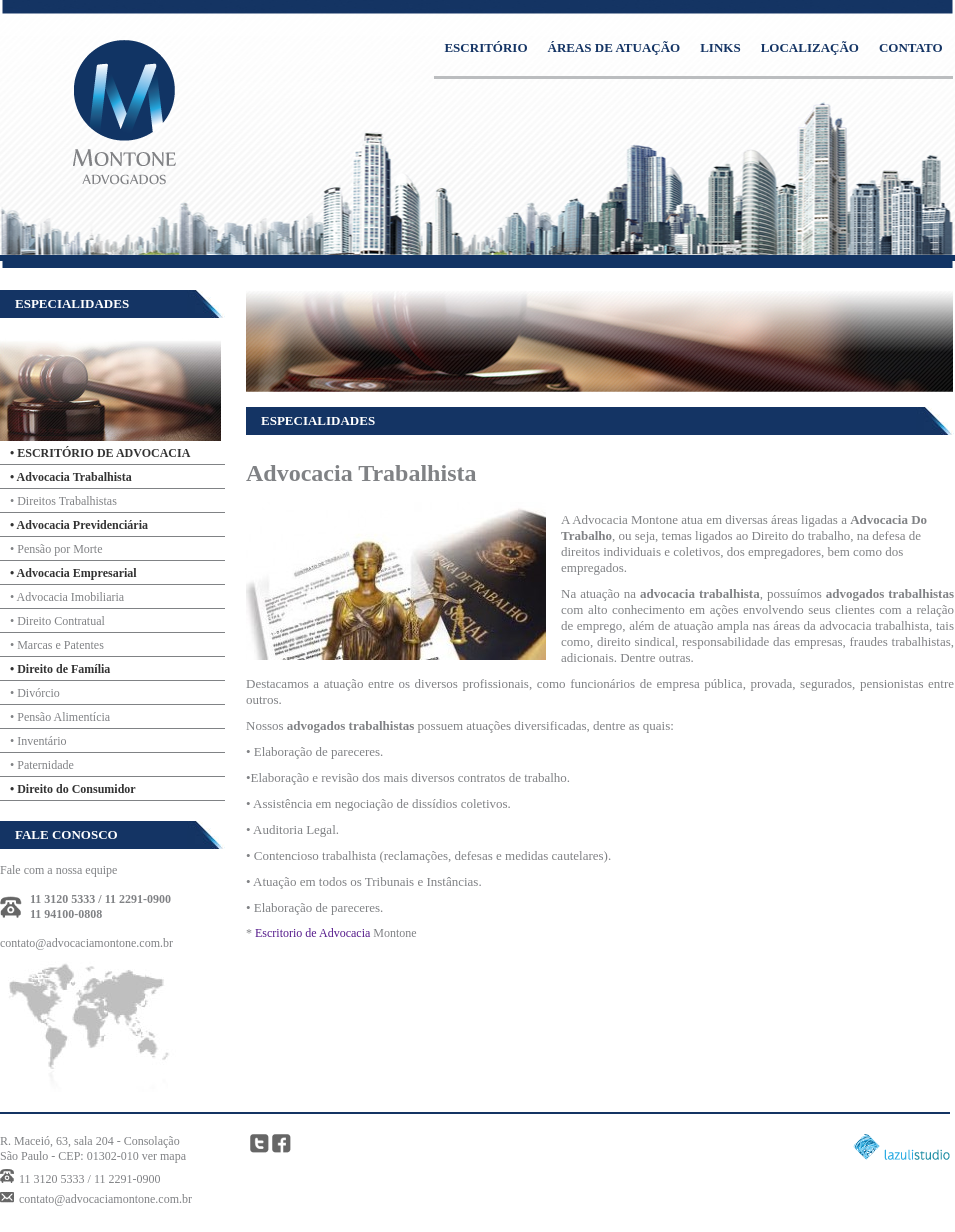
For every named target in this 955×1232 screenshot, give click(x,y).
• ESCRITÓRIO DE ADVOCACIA (100, 453)
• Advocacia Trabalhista (71, 477)
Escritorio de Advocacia (312, 933)
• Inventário (38, 741)
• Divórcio (35, 693)
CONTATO (911, 47)
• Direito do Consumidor (73, 789)
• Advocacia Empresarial (73, 573)
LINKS (720, 47)
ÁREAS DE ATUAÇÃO (614, 47)
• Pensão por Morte (56, 549)
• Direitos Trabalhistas (63, 501)
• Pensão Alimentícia (60, 717)
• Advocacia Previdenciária (79, 525)
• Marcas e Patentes (57, 645)
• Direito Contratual (57, 621)
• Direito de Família (60, 669)
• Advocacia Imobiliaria (67, 597)
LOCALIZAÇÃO (810, 47)
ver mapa (164, 1156)
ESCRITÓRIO (485, 47)
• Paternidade (42, 765)
